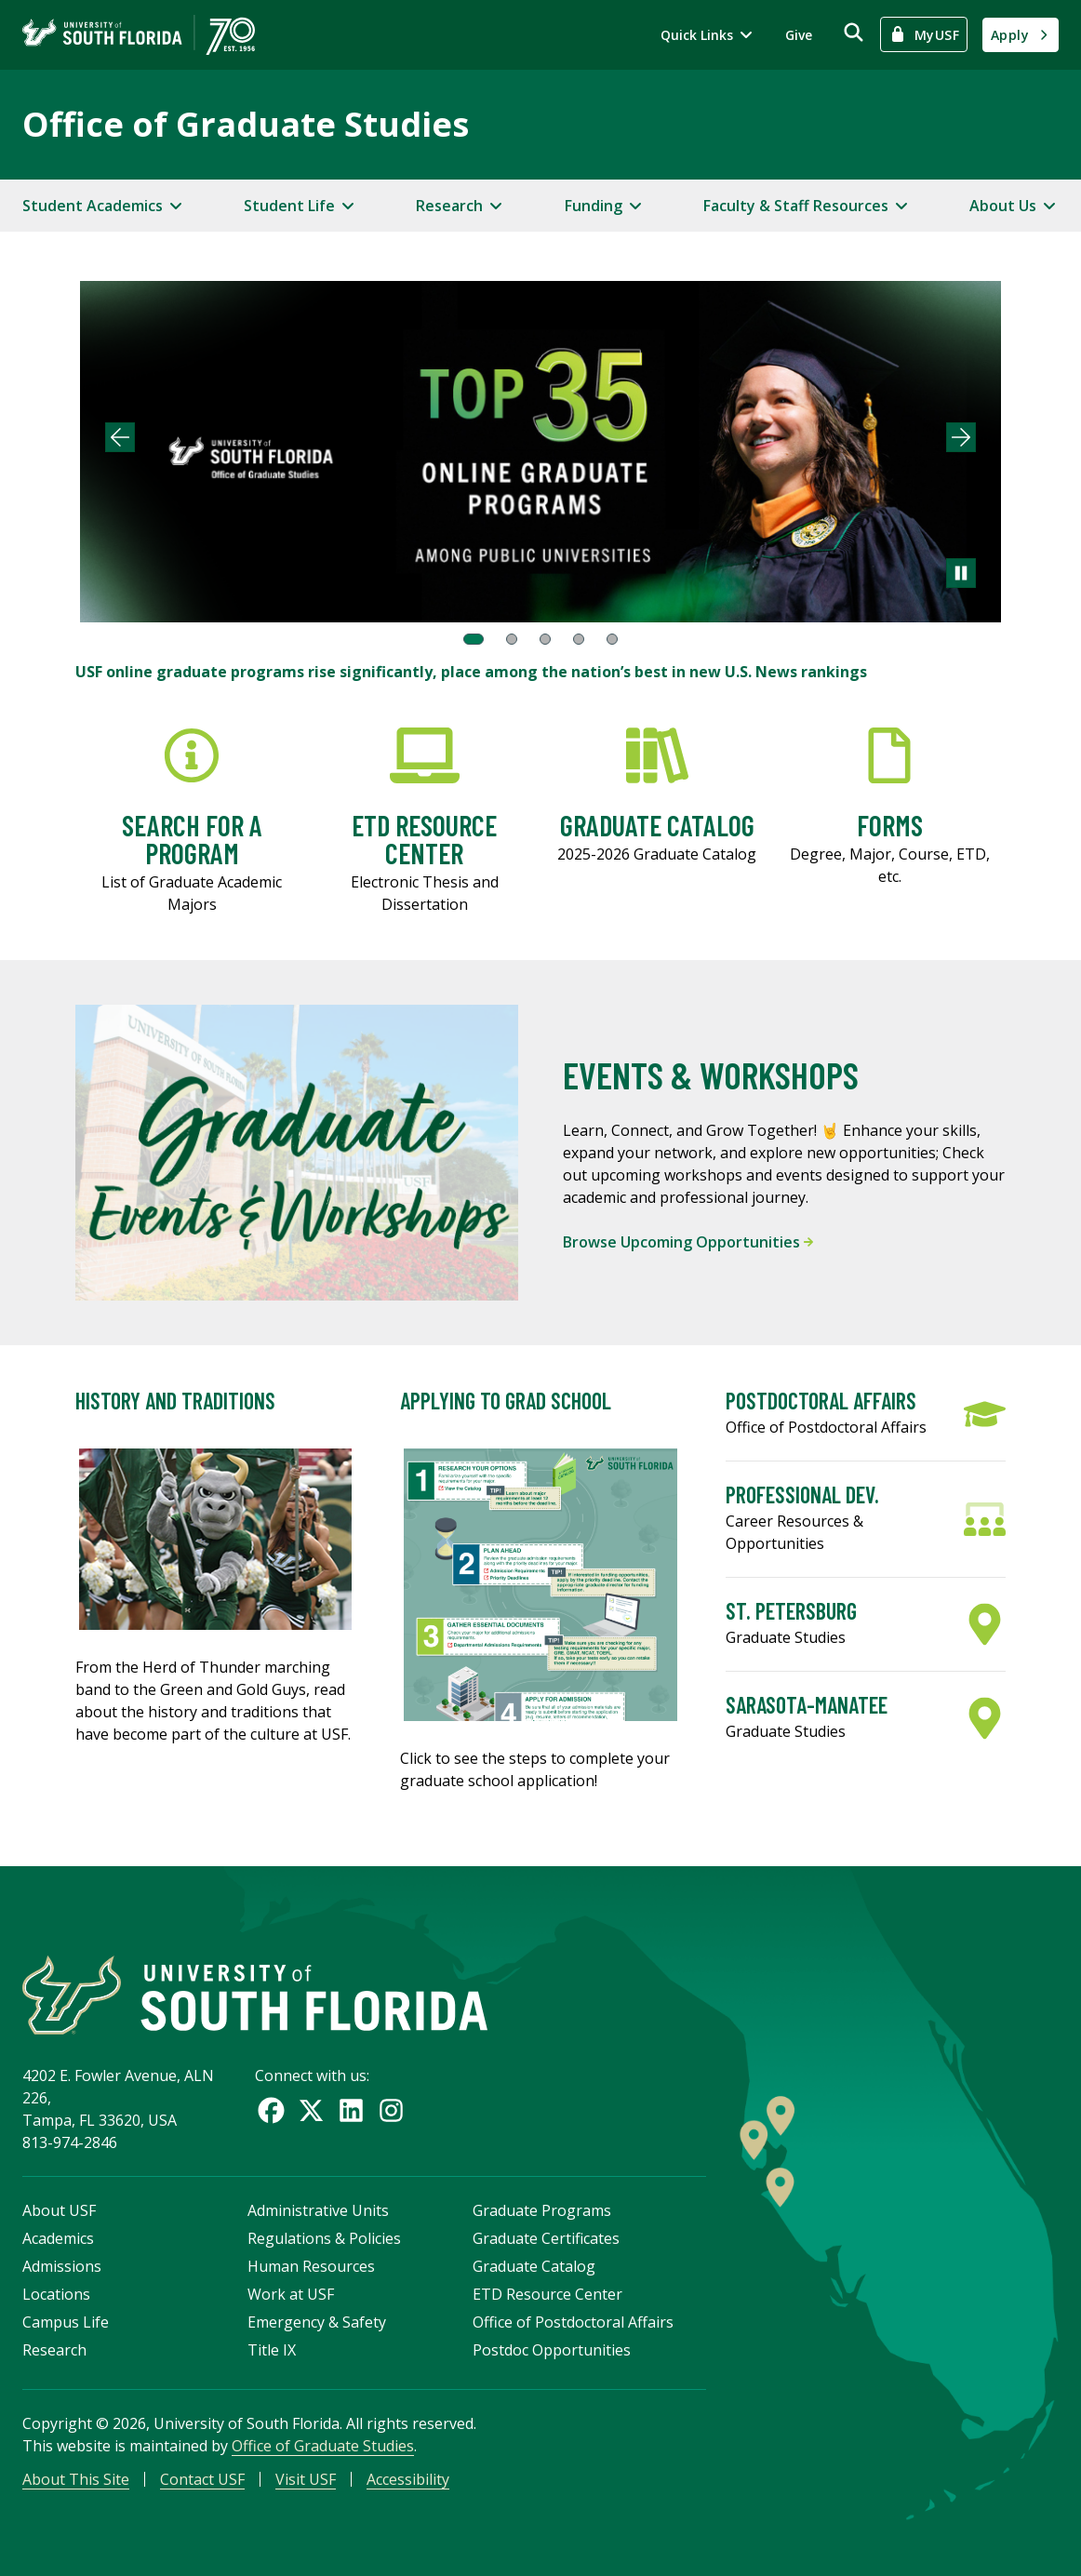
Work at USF (290, 2294)
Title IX (271, 2350)
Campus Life (65, 2322)
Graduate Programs (542, 2210)
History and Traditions (175, 1400)
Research (54, 2350)
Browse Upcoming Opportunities (688, 1242)
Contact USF (202, 2479)
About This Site (75, 2479)
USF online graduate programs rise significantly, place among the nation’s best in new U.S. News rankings (471, 671)
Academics (58, 2238)
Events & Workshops (711, 1074)
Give (798, 35)
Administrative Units (318, 2210)
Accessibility (408, 2479)
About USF (59, 2210)
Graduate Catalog (534, 2266)
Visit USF (305, 2479)
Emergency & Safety (316, 2322)
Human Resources (311, 2266)
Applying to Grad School (505, 1400)
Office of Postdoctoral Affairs (573, 2322)
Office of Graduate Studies (245, 124)
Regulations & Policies (324, 2238)
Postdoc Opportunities (552, 2350)
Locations (56, 2294)
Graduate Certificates (546, 2238)
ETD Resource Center (547, 2294)
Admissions (61, 2266)
